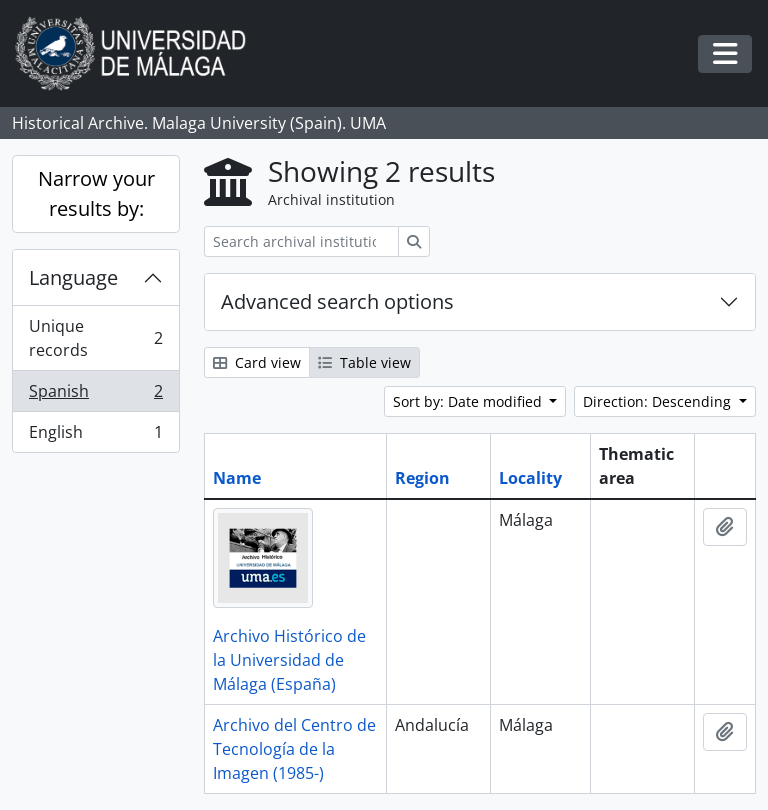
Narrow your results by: (96, 193)
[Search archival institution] (301, 241)
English (95, 436)
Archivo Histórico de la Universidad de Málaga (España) (289, 660)
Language (73, 277)
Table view (364, 362)
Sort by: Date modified (469, 401)
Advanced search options (337, 301)
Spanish (95, 395)
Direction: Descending (659, 401)
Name (237, 478)
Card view (257, 362)
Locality (530, 478)
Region (422, 478)
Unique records (95, 338)
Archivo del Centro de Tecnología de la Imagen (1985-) (294, 749)
